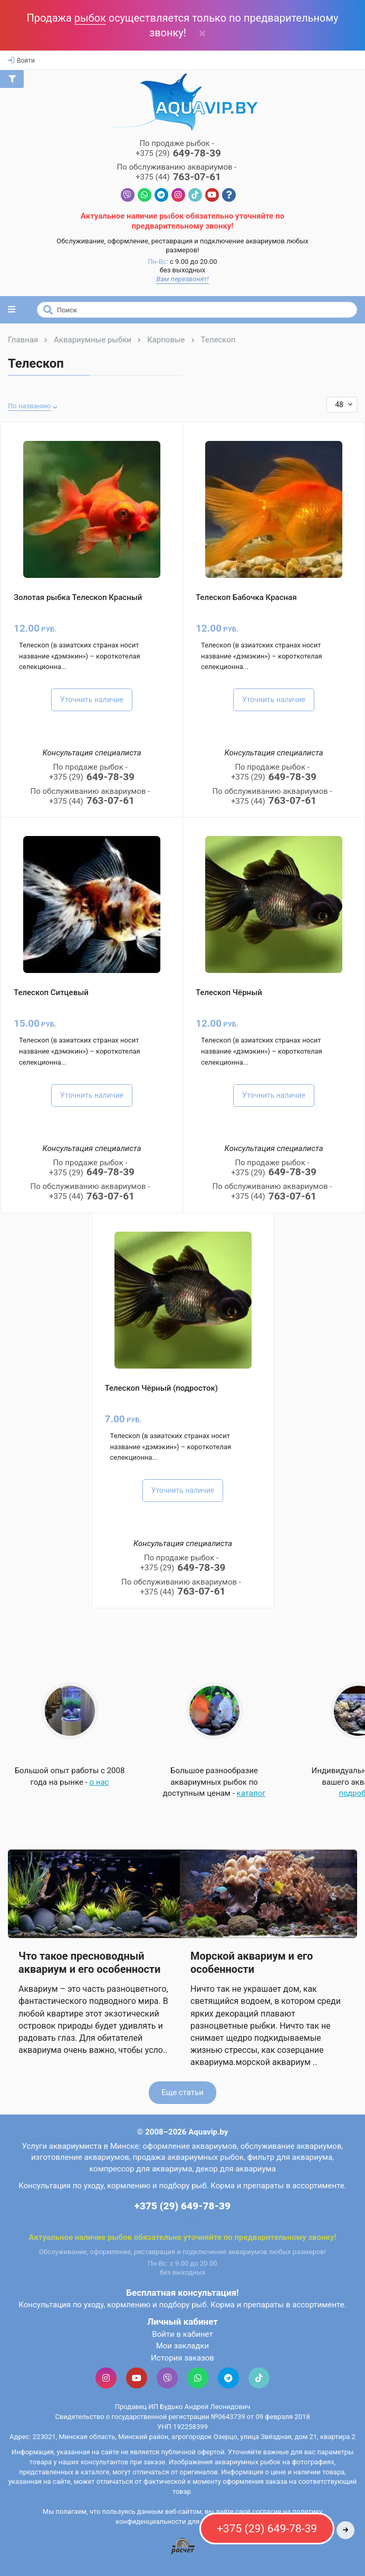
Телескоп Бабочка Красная (246, 597)
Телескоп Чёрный (229, 992)
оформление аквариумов (189, 2146)
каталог (251, 1793)
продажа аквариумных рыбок (188, 2157)
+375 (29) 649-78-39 (182, 2206)
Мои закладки (182, 2346)
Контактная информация (182, 2219)
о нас (99, 1782)
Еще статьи (182, 2092)
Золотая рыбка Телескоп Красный (78, 597)
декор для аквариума (236, 2169)
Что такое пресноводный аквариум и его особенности (89, 1962)
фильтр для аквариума (289, 2157)
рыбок (90, 18)
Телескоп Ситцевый (51, 992)
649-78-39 (178, 153)
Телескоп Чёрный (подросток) (161, 1388)
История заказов (182, 2358)
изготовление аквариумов (80, 2157)
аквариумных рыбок (248, 2462)
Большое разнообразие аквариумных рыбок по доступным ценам (210, 1782)
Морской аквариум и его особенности (251, 1962)
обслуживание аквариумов (291, 2146)
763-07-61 (178, 177)
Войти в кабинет (182, 2334)
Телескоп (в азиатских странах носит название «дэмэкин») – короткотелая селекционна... (79, 656)
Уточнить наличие (91, 699)
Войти (21, 60)
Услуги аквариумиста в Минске (80, 2146)
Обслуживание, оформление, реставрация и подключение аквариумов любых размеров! (182, 245)
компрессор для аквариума (140, 2169)
